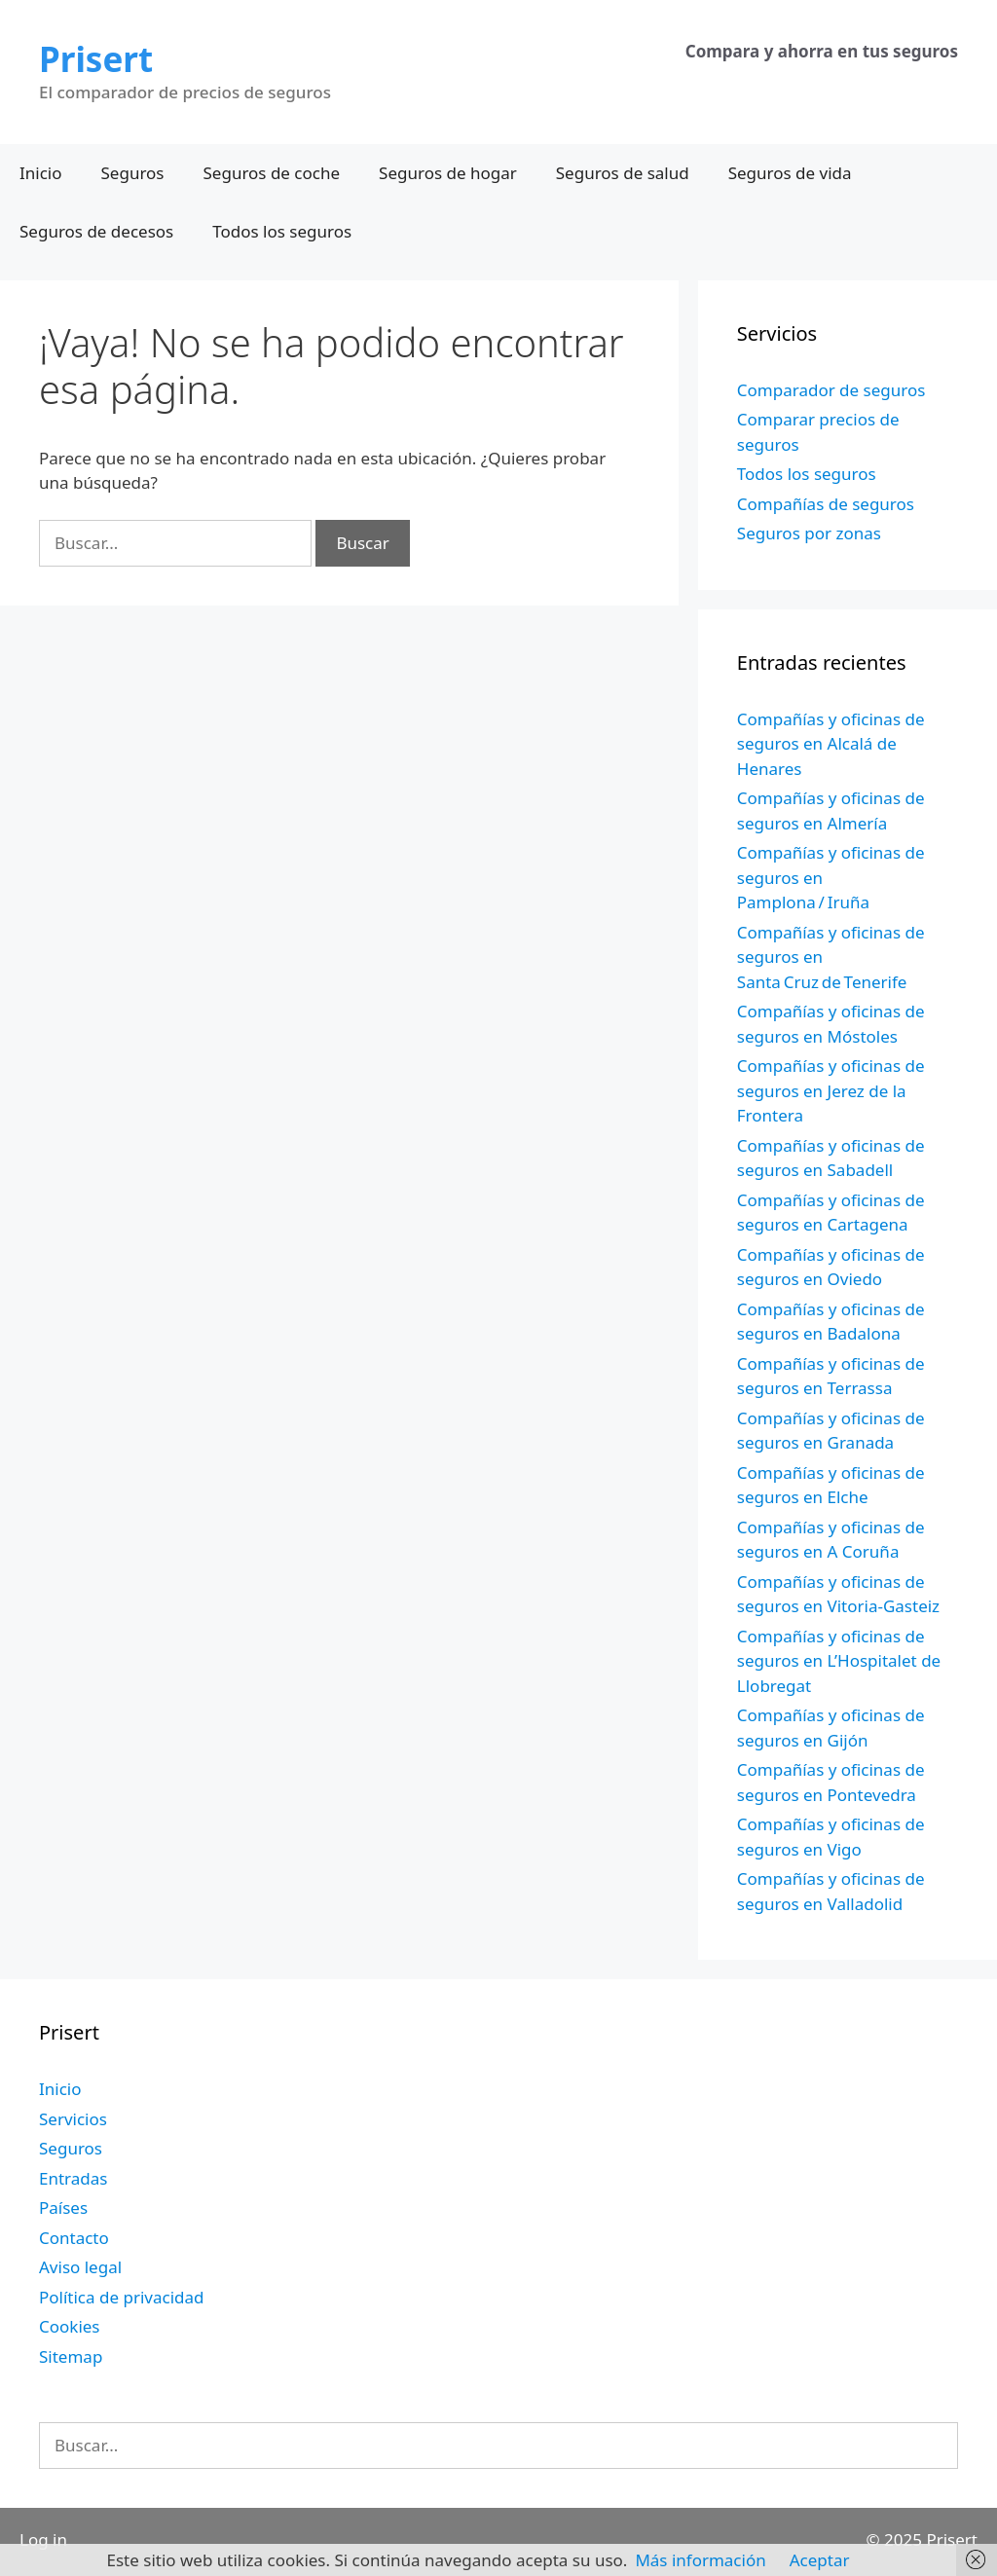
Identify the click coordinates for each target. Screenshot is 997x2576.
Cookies (69, 2326)
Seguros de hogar (448, 173)
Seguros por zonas (809, 533)
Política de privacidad (121, 2297)
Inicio (40, 173)
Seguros (133, 173)
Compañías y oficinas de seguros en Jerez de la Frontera (831, 1090)
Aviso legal (80, 2267)
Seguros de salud (622, 173)
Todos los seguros (281, 231)
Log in (43, 2539)
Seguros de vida (790, 173)
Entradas (73, 2178)
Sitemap (70, 2356)
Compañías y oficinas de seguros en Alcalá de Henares (831, 744)
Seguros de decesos (96, 231)
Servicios (73, 2119)
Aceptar (820, 2560)
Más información (700, 2560)
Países (63, 2207)
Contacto (74, 2237)
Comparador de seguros (831, 390)
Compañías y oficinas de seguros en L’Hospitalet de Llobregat (839, 1661)
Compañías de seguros (825, 504)
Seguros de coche (272, 173)
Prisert (96, 59)
